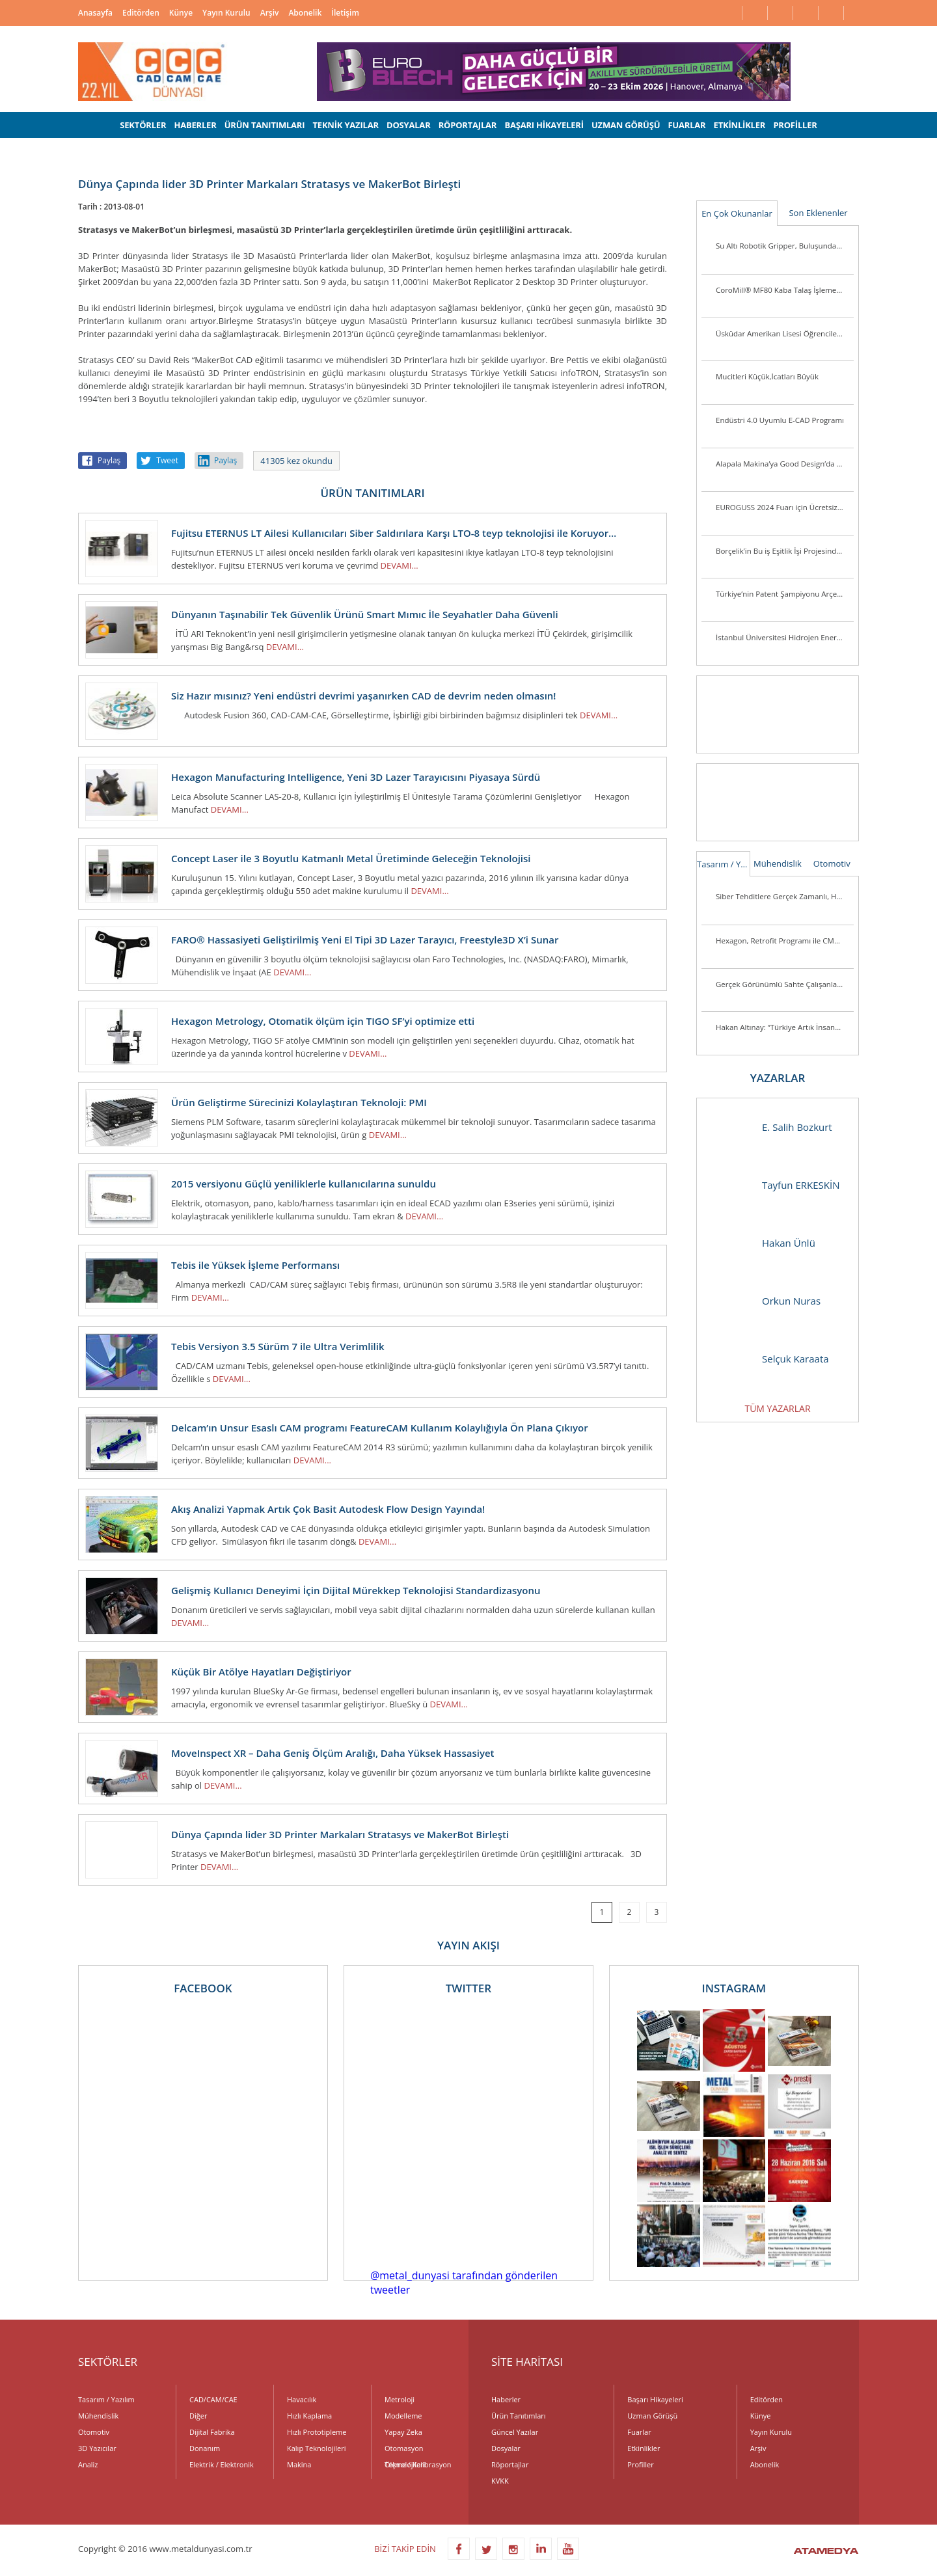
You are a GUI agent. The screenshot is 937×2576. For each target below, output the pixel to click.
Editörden (140, 12)
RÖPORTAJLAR (468, 125)
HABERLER (195, 125)
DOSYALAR (409, 125)
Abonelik (304, 12)
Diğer (198, 2415)
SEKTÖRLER (143, 125)
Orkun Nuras (765, 1301)
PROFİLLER (795, 125)
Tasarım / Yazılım (723, 864)
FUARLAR (686, 125)
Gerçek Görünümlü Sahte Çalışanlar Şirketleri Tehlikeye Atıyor (785, 984)
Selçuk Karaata (769, 1359)
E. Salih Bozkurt (771, 1127)
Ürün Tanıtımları (518, 2415)
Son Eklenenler (818, 213)
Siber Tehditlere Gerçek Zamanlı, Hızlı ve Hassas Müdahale (785, 896)
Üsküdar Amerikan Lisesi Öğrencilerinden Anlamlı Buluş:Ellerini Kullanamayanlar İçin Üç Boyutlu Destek (785, 333)
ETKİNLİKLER (740, 125)
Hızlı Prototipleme (316, 2432)
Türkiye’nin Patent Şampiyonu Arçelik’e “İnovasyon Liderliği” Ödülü (785, 594)
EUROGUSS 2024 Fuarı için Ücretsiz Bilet (785, 507)
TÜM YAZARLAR (777, 1408)
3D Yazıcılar (97, 2448)
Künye (181, 12)
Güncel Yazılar (514, 2432)
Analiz (88, 2464)
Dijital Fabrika (212, 2432)
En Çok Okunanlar (736, 213)
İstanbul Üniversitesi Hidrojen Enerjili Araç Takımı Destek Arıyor (785, 637)
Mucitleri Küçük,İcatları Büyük (767, 376)
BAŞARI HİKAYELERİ (543, 125)
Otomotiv (831, 863)
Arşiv (269, 12)
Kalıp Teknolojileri (316, 2448)
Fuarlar (639, 2432)
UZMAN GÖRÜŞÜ (625, 125)
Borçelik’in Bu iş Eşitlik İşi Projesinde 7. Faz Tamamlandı (785, 551)
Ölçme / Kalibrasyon (418, 2464)
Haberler (506, 2399)
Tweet (167, 460)
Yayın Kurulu (226, 12)
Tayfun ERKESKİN (774, 1185)
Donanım (204, 2448)
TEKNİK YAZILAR (346, 125)
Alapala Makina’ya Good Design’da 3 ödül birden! (785, 463)
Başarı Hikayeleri (655, 2399)
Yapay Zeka (403, 2432)
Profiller (640, 2464)
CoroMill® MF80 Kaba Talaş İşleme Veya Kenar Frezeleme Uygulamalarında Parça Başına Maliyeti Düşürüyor (785, 290)
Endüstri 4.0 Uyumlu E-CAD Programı (780, 420)
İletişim (345, 12)
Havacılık (301, 2399)
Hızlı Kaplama (309, 2415)
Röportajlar (509, 2464)
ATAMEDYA (826, 2552)
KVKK (500, 2481)
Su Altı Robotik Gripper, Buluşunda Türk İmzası (785, 246)
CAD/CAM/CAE (213, 2399)
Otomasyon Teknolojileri (405, 2449)
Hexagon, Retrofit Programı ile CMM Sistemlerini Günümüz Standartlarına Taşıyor (785, 940)
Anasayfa (95, 12)
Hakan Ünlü (762, 1243)
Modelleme (403, 2415)
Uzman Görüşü (652, 2415)
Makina (299, 2464)
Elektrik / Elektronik (221, 2464)
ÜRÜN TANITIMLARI (264, 125)
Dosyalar (506, 2448)
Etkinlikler (643, 2448)
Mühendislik (778, 863)
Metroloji (399, 2399)
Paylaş (109, 460)
